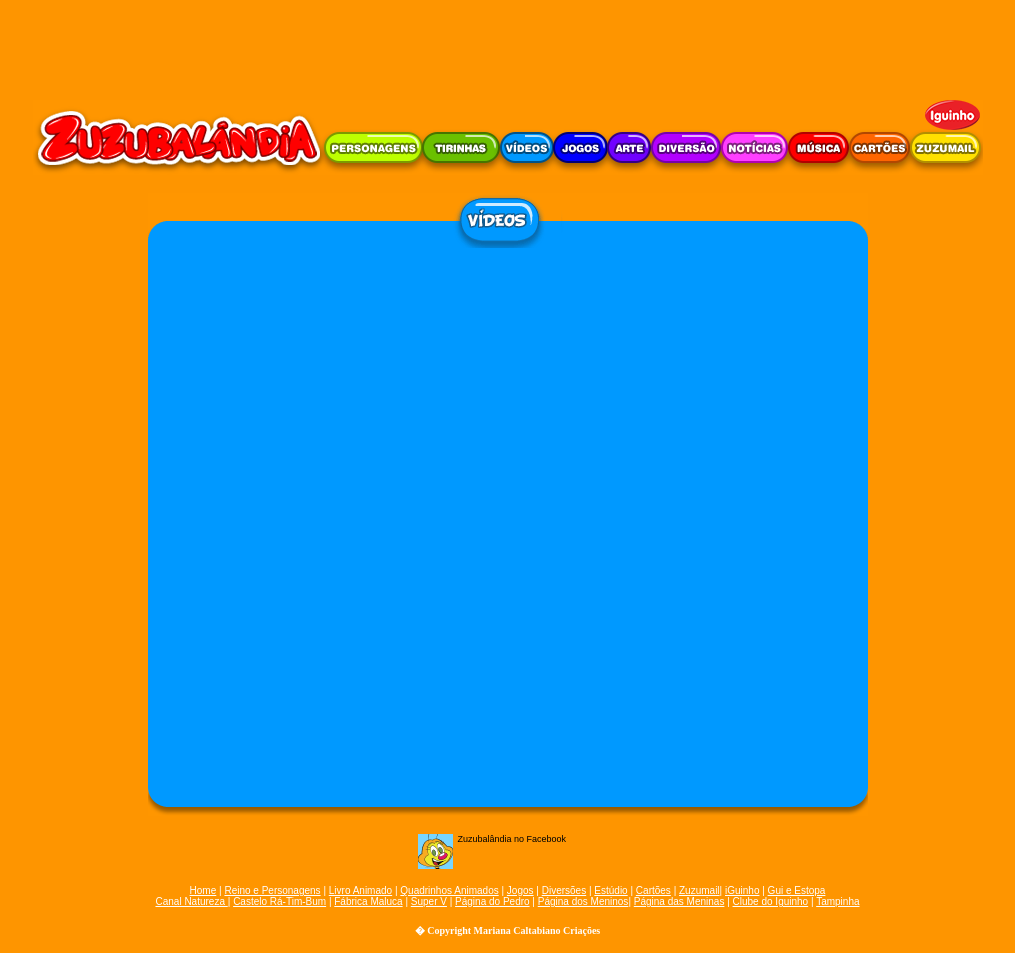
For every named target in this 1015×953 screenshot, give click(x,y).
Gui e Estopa (797, 890)
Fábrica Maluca (368, 901)
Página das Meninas (679, 901)
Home (203, 890)
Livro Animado (360, 890)
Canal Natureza (191, 901)
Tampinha (837, 901)
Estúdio (610, 890)
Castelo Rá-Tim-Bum (279, 901)
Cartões (653, 890)
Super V (429, 901)
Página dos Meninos (583, 901)
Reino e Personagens (272, 890)
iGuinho (742, 890)
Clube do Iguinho (771, 901)
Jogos (520, 890)
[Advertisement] (508, 45)
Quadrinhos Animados (449, 890)
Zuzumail (699, 890)
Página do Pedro (492, 901)
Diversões (564, 890)
